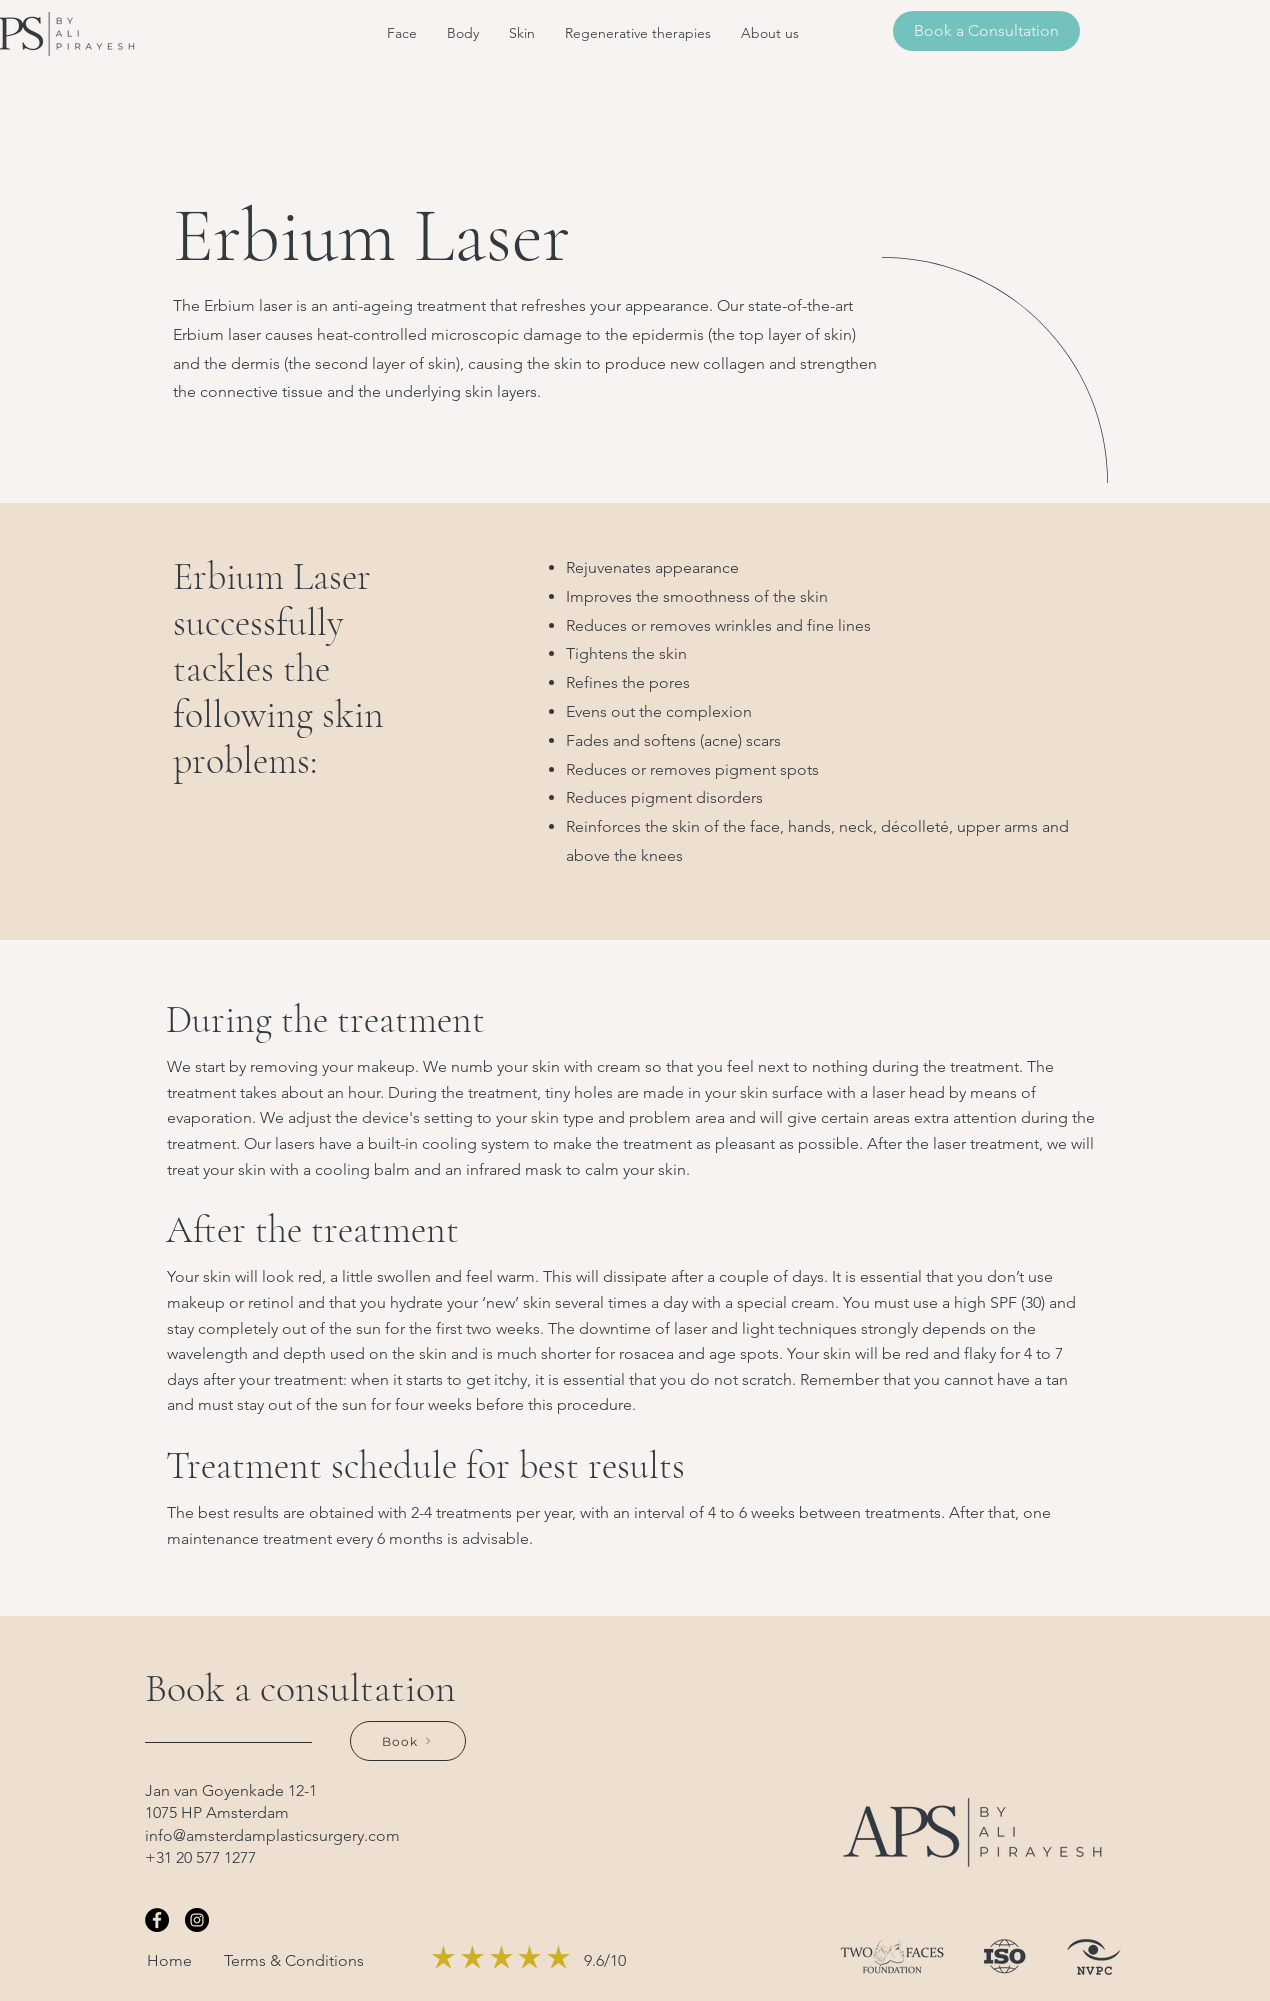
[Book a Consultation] (986, 31)
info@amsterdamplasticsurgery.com (272, 1835)
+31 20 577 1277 (200, 1857)
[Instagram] (197, 1920)
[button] (402, 33)
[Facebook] (157, 1920)
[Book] (408, 1741)
